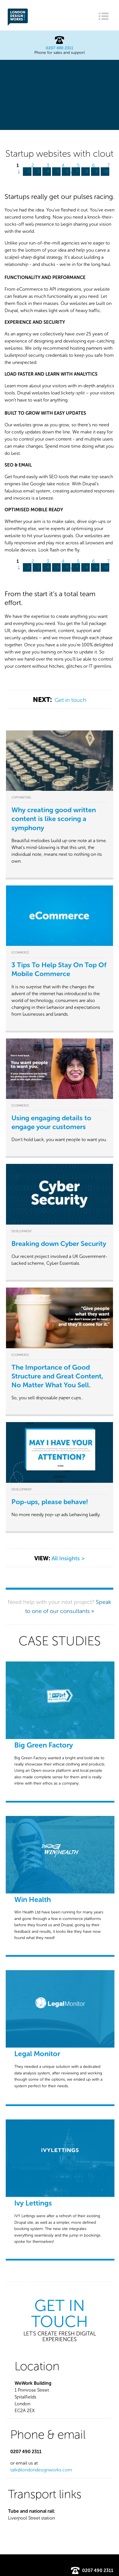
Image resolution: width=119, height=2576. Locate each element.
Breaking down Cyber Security (58, 1243)
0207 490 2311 (59, 48)
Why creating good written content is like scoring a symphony (53, 819)
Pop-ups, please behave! (49, 1502)
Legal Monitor (37, 2053)
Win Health (32, 1899)
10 (106, 171)
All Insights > (68, 1558)
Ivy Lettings (33, 2203)
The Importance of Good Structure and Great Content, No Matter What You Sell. (57, 1376)
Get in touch (70, 700)
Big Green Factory (43, 1745)
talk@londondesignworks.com (41, 2470)
